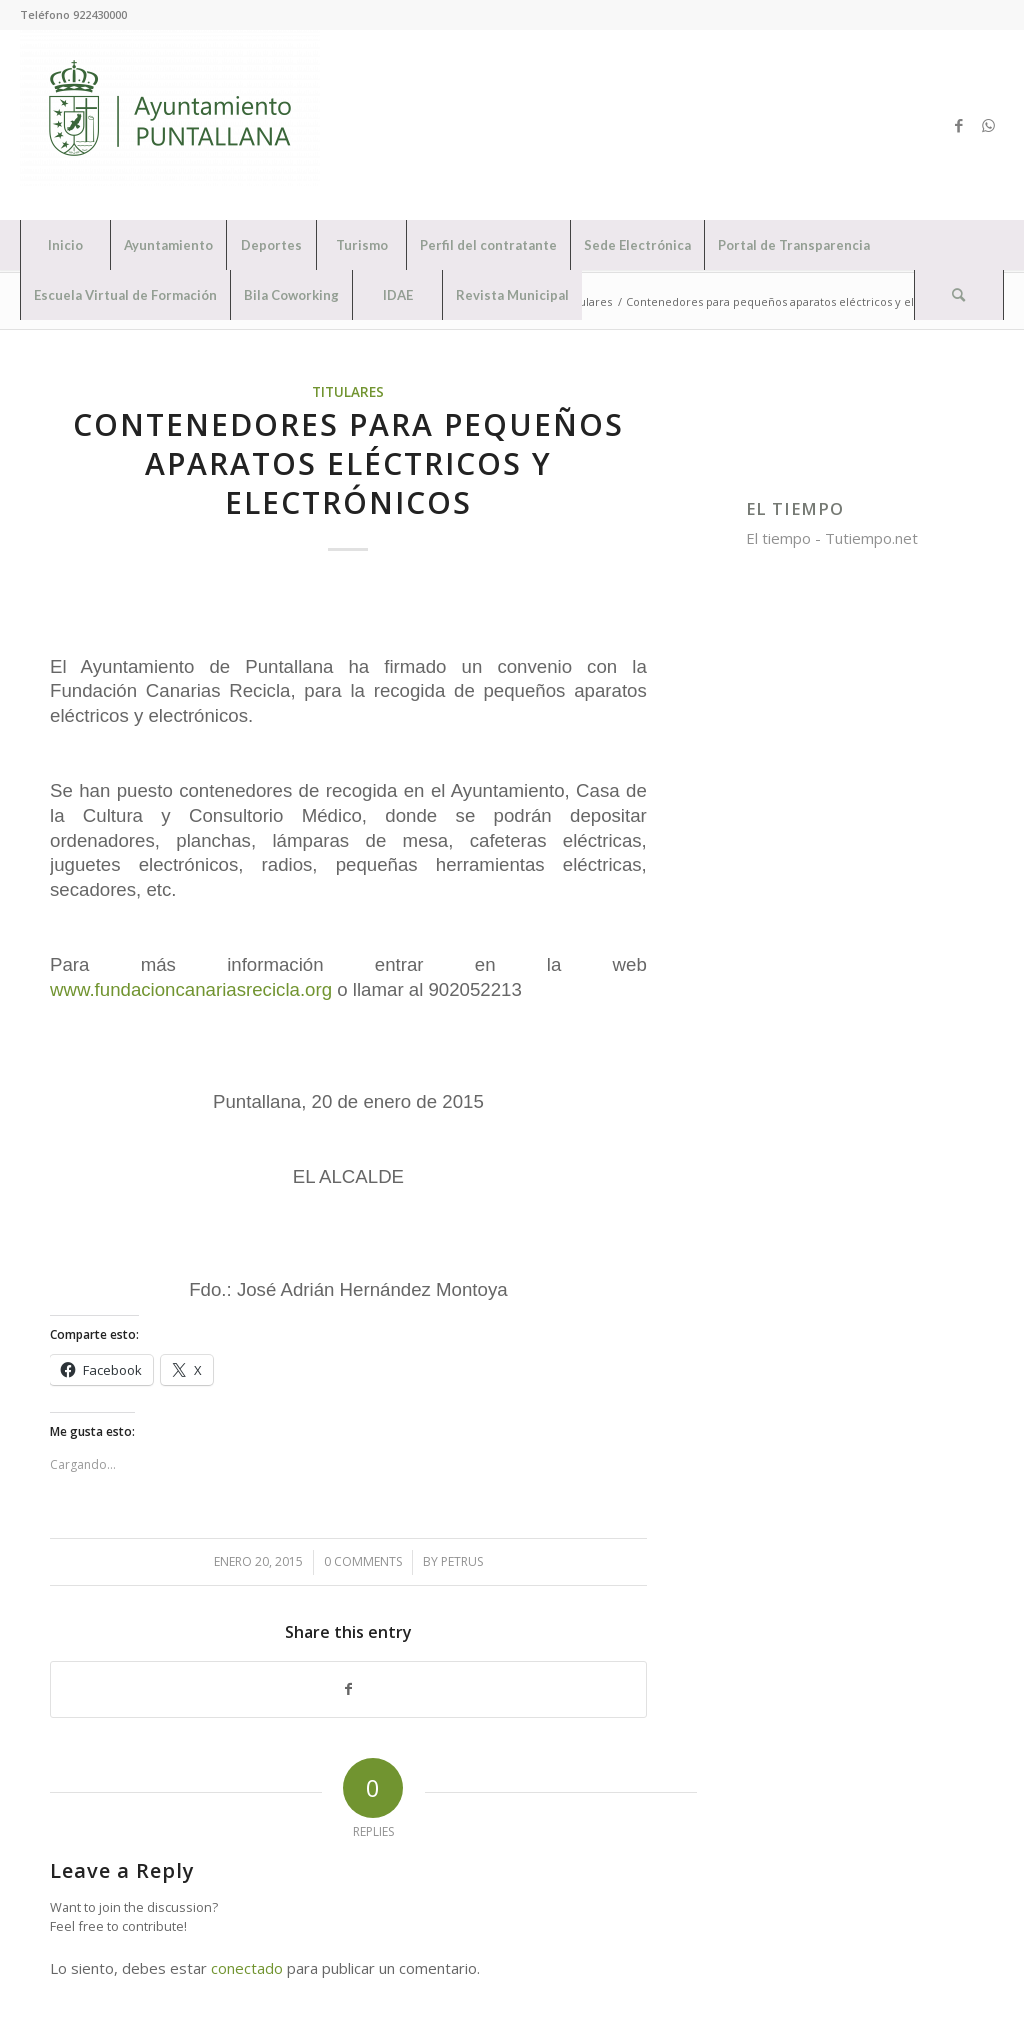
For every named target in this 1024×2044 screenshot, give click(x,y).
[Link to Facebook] (959, 125)
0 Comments (363, 1561)
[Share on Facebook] (348, 1689)
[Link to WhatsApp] (989, 125)
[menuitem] (65, 245)
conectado (247, 1968)
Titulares (348, 392)
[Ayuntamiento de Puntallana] (170, 125)
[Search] (959, 295)
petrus (462, 1561)
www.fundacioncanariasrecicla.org (191, 989)
